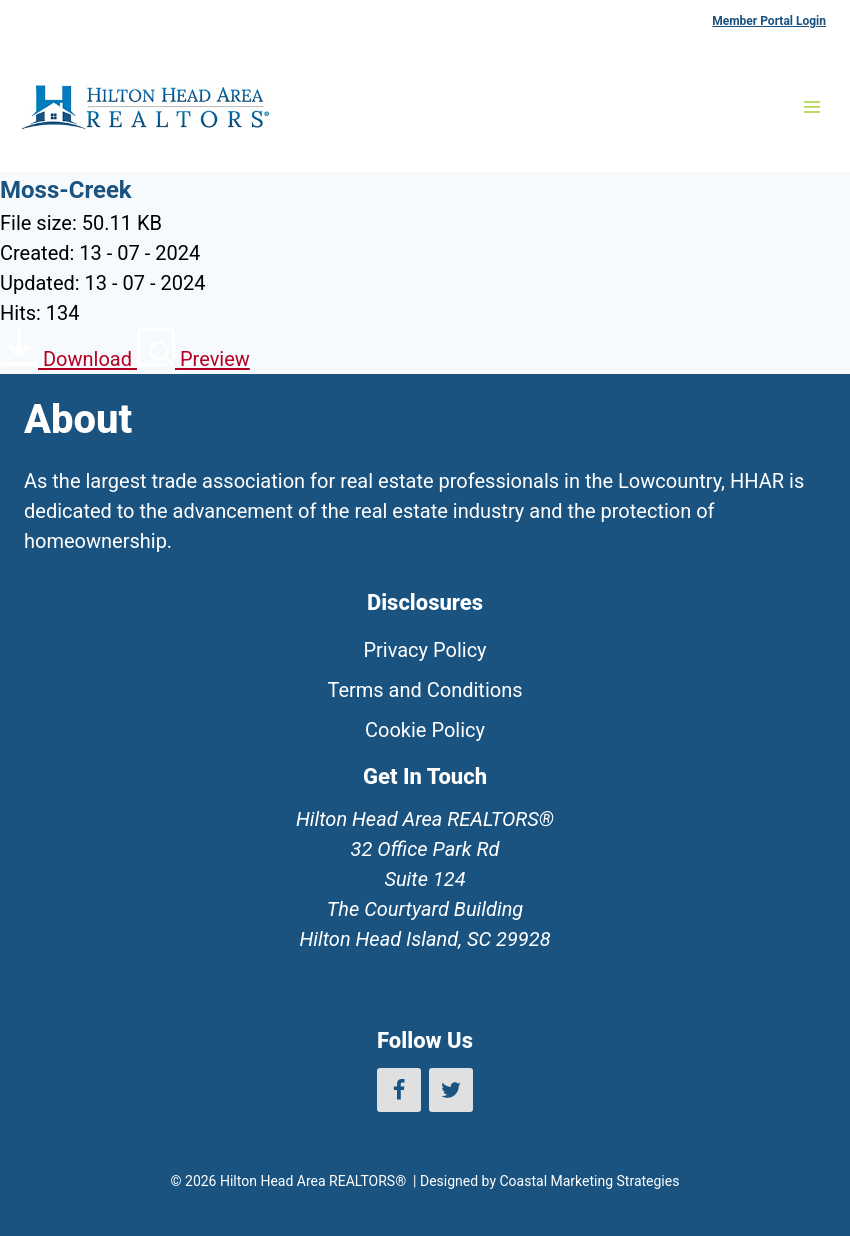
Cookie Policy (425, 730)
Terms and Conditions (424, 690)
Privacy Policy (424, 650)
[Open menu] (811, 106)
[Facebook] (399, 1090)
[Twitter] (451, 1090)
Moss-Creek (66, 190)
